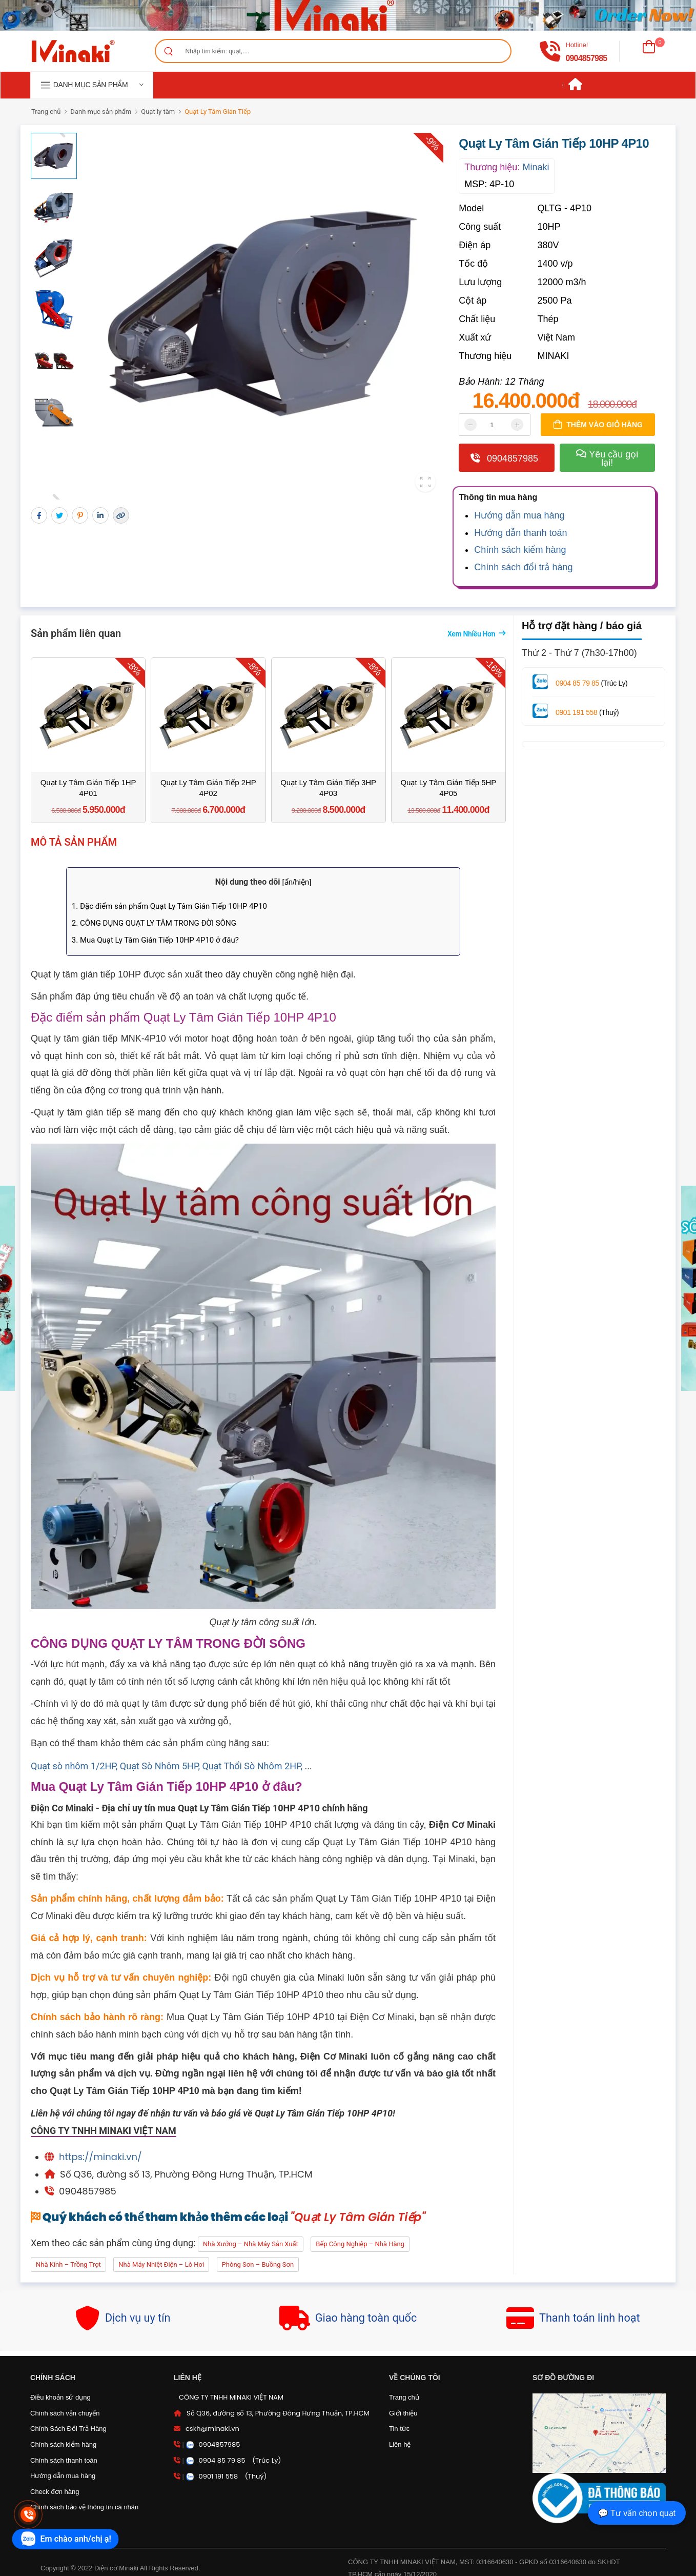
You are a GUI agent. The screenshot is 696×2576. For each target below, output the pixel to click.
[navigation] (91, 85)
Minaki (535, 167)
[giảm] (470, 424)
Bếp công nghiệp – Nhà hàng (360, 2244)
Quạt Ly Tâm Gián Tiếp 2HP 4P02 (208, 787)
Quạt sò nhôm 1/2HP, (75, 1766)
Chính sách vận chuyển (64, 2413)
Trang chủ (45, 111)
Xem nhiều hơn (471, 634)
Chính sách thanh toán (63, 2460)
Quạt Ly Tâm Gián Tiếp (218, 111)
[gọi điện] (550, 51)
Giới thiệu (403, 2413)
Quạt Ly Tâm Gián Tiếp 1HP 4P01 (88, 787)
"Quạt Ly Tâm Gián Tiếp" (357, 2217)
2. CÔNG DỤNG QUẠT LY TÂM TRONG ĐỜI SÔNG (154, 923)
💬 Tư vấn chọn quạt (636, 2513)
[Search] (168, 51)
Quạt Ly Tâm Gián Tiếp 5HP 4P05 (448, 787)
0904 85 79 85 (577, 683)
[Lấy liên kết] (121, 515)
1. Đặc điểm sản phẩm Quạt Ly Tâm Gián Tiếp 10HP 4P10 (169, 906)
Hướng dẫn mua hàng (519, 515)
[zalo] (65, 2539)
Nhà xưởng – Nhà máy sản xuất (250, 2244)
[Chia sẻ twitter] (59, 515)
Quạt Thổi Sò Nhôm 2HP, (253, 1766)
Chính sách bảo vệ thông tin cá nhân (84, 2507)
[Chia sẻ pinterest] (80, 515)
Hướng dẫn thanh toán (520, 533)
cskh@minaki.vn (212, 2428)
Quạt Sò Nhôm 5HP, (161, 1766)
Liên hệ (400, 2444)
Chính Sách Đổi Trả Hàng (68, 2428)
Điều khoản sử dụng (60, 2397)
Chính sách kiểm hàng (520, 550)
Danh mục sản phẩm (100, 111)
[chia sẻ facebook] (39, 515)
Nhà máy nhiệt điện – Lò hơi (161, 2264)
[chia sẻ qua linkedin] (100, 515)
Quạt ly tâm (158, 111)
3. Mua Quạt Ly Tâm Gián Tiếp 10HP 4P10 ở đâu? (155, 940)
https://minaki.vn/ (100, 2156)
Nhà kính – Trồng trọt (68, 2264)
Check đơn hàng (54, 2491)
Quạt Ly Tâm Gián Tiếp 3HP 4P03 (328, 787)
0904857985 (586, 58)
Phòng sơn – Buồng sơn (258, 2264)
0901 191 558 (576, 712)
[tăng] (517, 424)
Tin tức (399, 2428)
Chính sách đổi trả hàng (523, 567)
